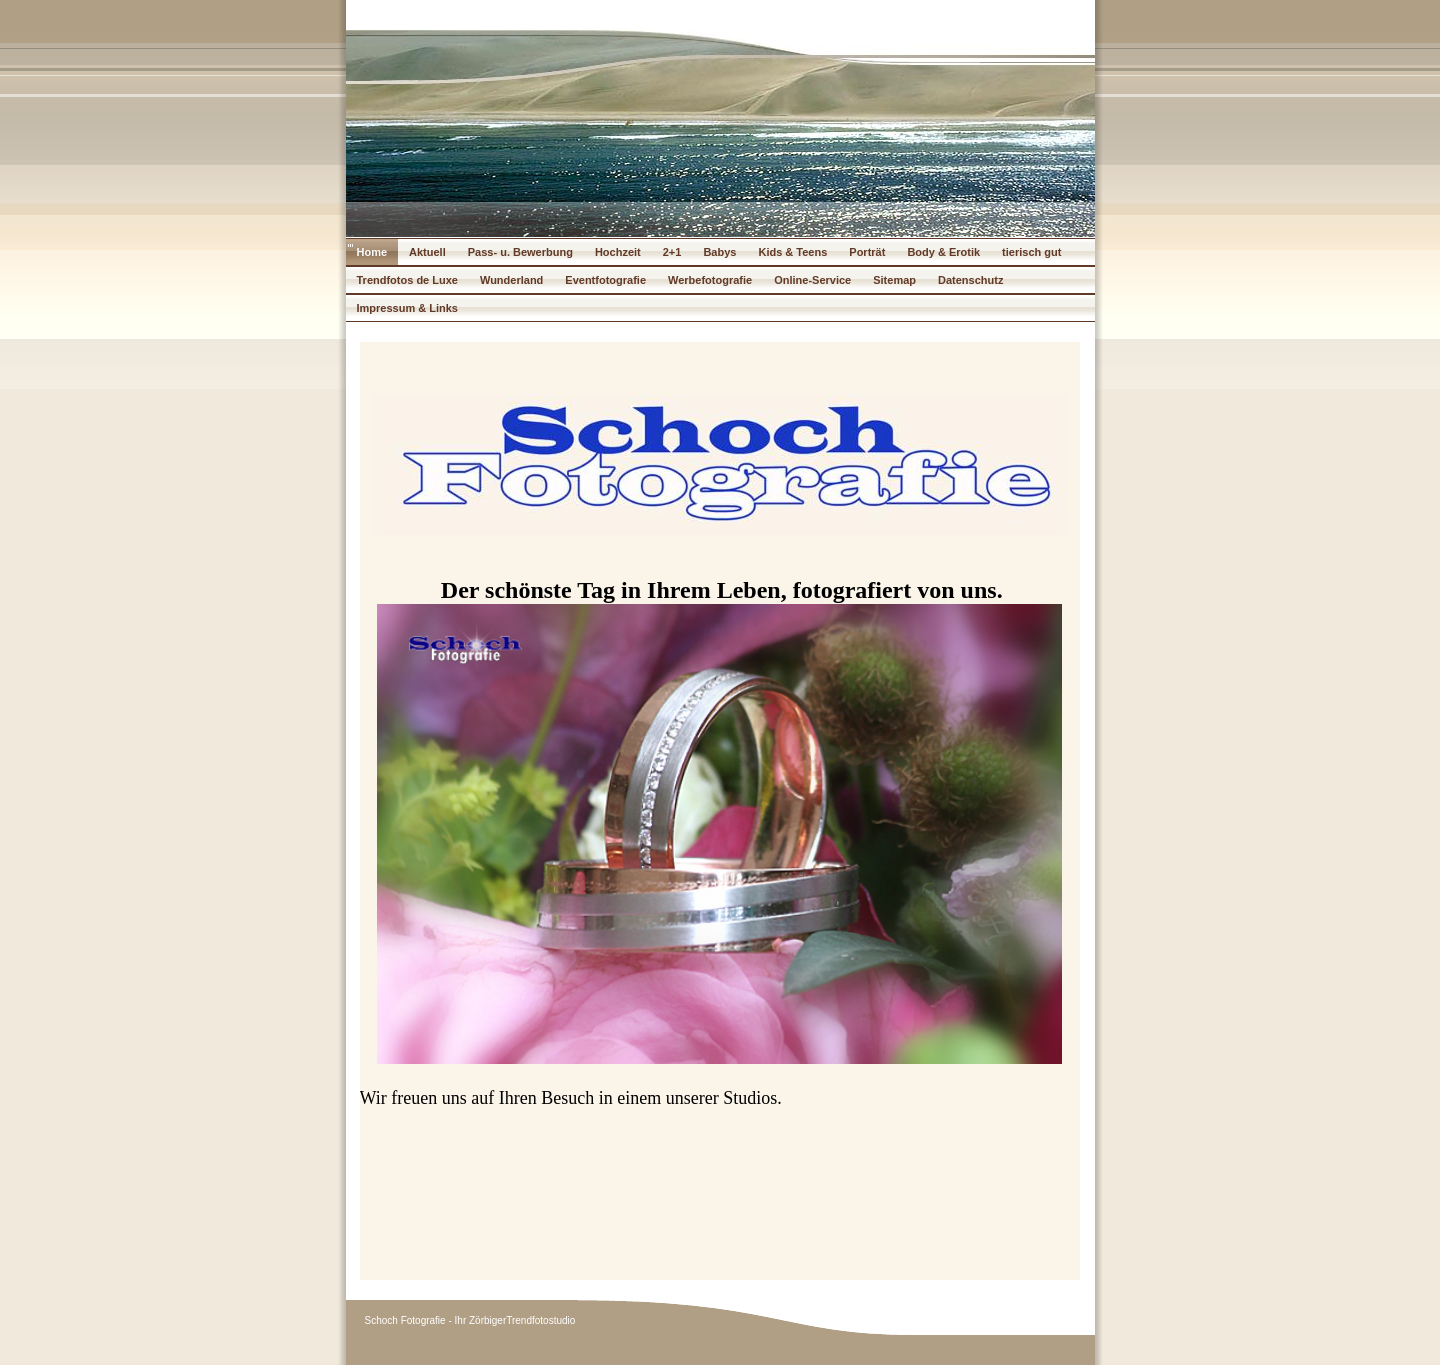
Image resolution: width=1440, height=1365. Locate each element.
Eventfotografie (605, 280)
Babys (719, 252)
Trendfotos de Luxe (407, 280)
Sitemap (894, 280)
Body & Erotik (943, 252)
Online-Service (812, 280)
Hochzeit (618, 252)
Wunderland (511, 280)
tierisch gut (1031, 252)
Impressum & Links (407, 308)
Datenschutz (970, 280)
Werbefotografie (710, 280)
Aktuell (427, 252)
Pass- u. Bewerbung (520, 252)
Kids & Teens (792, 252)
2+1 (672, 252)
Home (372, 252)
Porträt (867, 252)
